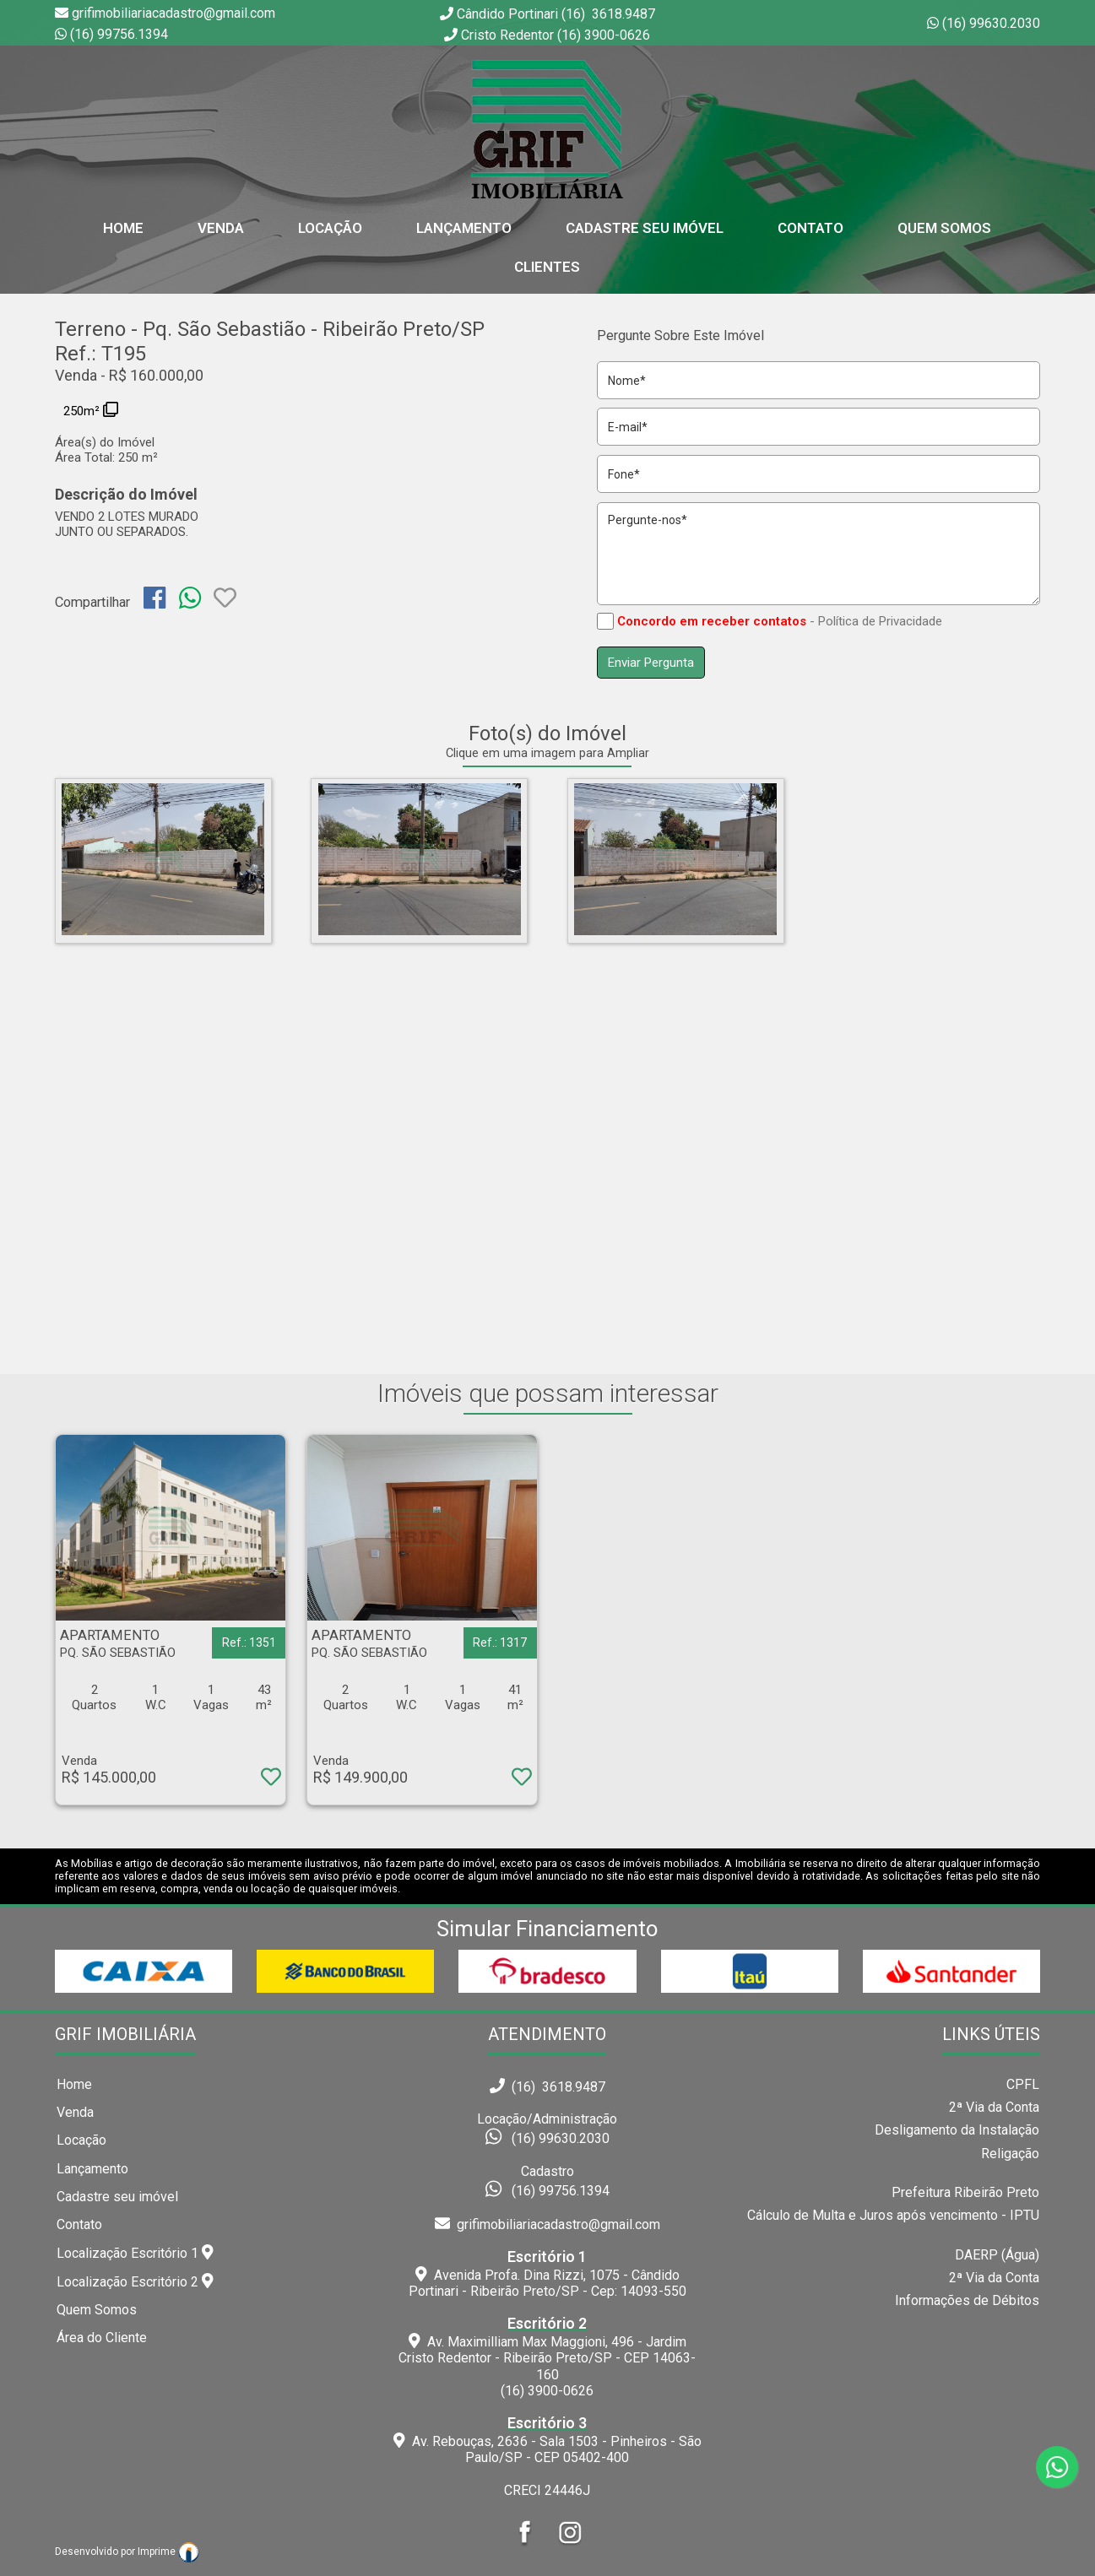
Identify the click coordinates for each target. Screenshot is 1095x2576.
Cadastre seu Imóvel (645, 227)
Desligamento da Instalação (957, 2130)
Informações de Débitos (967, 2300)
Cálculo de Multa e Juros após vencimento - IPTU (893, 2215)
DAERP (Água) (997, 2255)
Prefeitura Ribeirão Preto (965, 2192)
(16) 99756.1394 (119, 34)
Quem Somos (944, 227)
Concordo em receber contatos (711, 621)
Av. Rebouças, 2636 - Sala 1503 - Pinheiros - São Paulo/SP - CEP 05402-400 (548, 2440)
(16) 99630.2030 (991, 23)
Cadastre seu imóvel (117, 2197)
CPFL (1022, 2084)
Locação (330, 227)
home (123, 227)
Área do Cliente (102, 2338)
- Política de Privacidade (876, 621)
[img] (154, 597)
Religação (1010, 2154)
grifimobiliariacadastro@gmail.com (547, 2224)
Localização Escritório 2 (135, 2281)
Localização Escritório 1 (135, 2252)
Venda (221, 227)
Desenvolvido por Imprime (127, 2551)
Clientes (547, 266)
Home (74, 2084)
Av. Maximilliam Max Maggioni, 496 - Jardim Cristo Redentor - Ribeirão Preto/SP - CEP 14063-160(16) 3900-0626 (548, 2356)
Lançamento (464, 227)
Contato (810, 227)
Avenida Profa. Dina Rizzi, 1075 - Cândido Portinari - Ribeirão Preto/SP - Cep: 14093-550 (548, 2274)
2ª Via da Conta (994, 2107)
